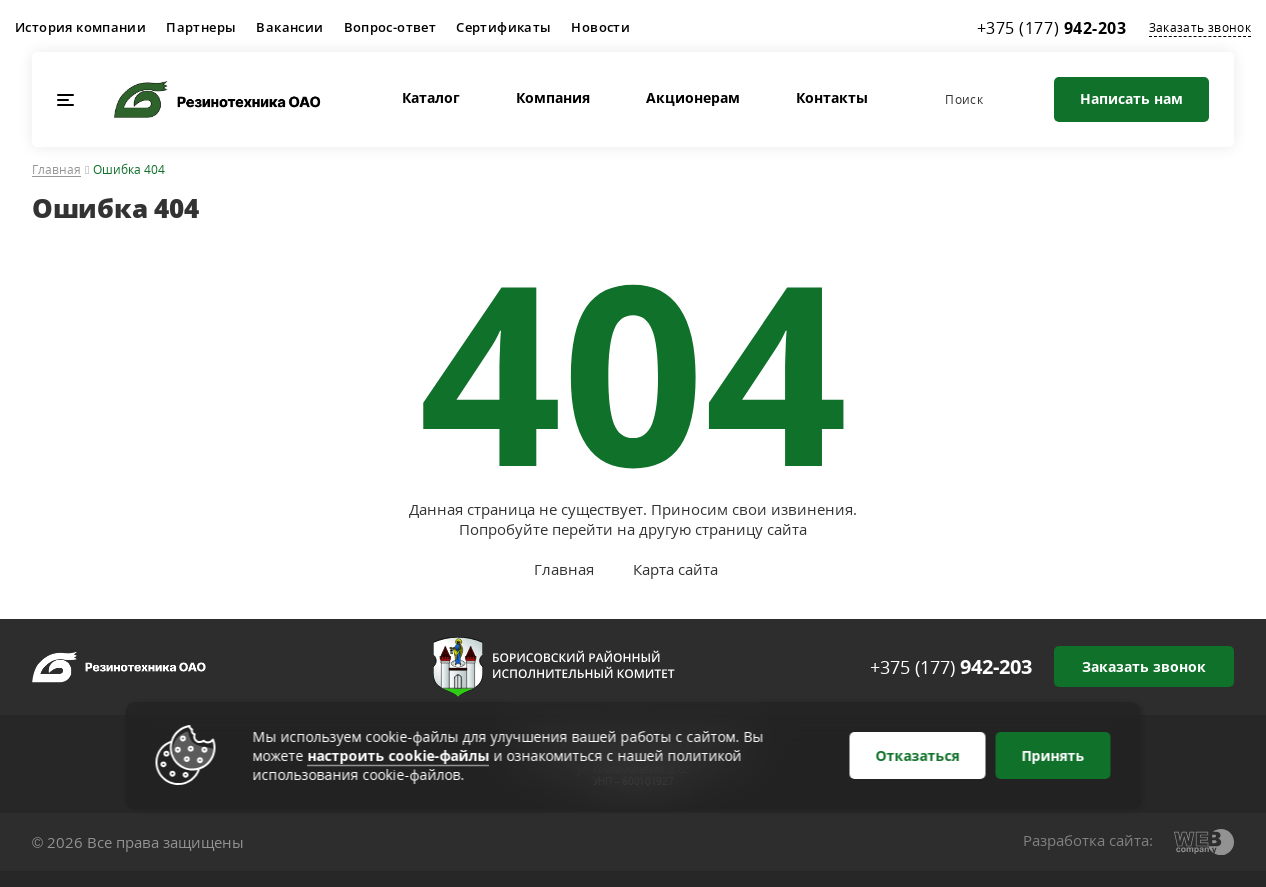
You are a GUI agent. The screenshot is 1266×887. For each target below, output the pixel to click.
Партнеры (201, 27)
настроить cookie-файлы (399, 755)
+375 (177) (951, 667)
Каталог (431, 97)
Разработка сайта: (1088, 840)
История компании (80, 27)
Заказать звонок (1200, 27)
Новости (600, 27)
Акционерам (693, 97)
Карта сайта (675, 569)
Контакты (832, 97)
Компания (553, 97)
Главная (56, 170)
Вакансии (289, 27)
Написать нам (1131, 98)
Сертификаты (503, 27)
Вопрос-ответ (390, 27)
